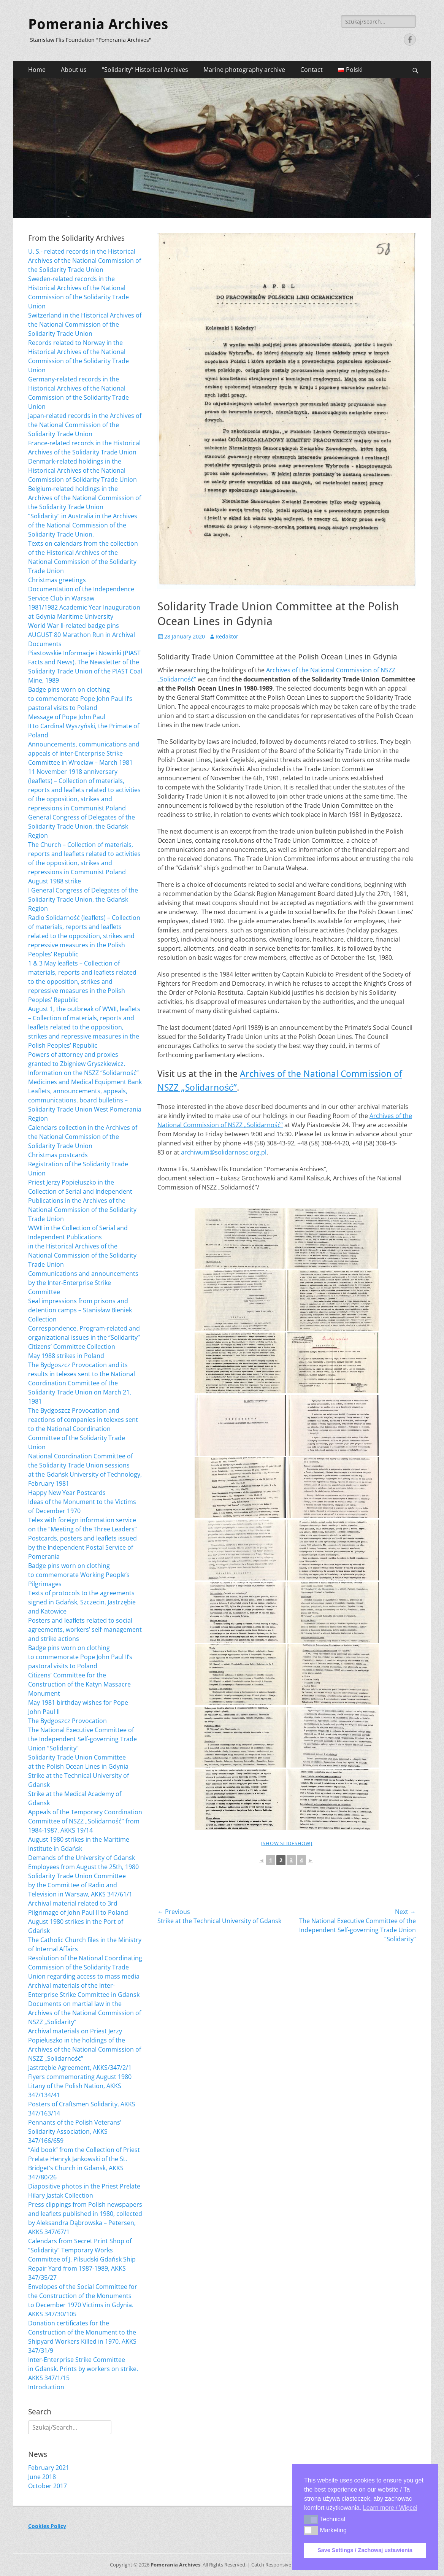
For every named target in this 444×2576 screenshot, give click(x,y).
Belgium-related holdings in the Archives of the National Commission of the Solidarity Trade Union (84, 497)
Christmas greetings (57, 580)
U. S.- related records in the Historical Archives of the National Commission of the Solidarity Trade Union (84, 260)
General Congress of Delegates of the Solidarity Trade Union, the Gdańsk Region (81, 826)
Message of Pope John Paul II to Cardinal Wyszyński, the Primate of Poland (83, 726)
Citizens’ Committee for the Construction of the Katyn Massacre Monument (79, 1684)
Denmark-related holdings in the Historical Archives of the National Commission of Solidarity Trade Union (82, 470)
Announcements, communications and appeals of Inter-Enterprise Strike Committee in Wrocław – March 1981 (84, 753)
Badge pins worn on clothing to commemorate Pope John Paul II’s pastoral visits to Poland (80, 698)
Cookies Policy (47, 2526)
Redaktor (227, 636)
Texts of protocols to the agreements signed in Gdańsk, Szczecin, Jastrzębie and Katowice (82, 1602)
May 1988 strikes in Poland (66, 1356)
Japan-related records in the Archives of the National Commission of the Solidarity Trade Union (84, 424)
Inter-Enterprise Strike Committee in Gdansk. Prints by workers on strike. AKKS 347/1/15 (83, 2368)
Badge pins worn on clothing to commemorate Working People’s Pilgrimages (79, 1574)
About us (74, 69)
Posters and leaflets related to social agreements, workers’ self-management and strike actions (85, 1629)
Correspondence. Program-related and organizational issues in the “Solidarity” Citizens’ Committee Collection (84, 1337)
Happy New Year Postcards (67, 1492)
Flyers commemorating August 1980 (80, 2077)
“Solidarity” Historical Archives (145, 69)
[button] (311, 2519)
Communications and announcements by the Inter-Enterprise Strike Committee (83, 1282)
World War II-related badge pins (73, 625)
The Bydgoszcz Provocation (67, 1721)
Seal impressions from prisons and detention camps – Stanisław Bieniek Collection (80, 1310)
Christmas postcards (58, 1155)
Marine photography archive (244, 69)
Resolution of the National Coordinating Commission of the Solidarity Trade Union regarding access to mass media (85, 1967)
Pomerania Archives (98, 24)
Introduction (46, 2387)
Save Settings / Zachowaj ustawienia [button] (364, 2550)
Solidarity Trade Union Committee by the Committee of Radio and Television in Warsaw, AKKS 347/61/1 (80, 1885)
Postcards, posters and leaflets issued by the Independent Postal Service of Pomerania (82, 1547)
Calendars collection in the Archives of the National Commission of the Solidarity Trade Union (82, 1136)
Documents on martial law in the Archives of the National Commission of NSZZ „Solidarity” (84, 2012)
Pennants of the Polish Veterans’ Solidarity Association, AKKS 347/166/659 (74, 2131)
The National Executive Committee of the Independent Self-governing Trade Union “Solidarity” (82, 1739)
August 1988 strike (54, 881)
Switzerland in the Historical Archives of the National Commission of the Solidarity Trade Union (84, 324)
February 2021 (48, 2467)
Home (37, 69)
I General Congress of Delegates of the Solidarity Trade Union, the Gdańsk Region (83, 899)
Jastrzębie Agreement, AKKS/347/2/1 (80, 2067)
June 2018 (42, 2477)
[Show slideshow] (286, 1843)
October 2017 (47, 2486)
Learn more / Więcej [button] (390, 2508)
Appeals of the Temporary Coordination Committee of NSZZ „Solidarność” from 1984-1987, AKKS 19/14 (85, 1821)
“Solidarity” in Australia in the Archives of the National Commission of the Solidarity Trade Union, (82, 525)
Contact (311, 69)
